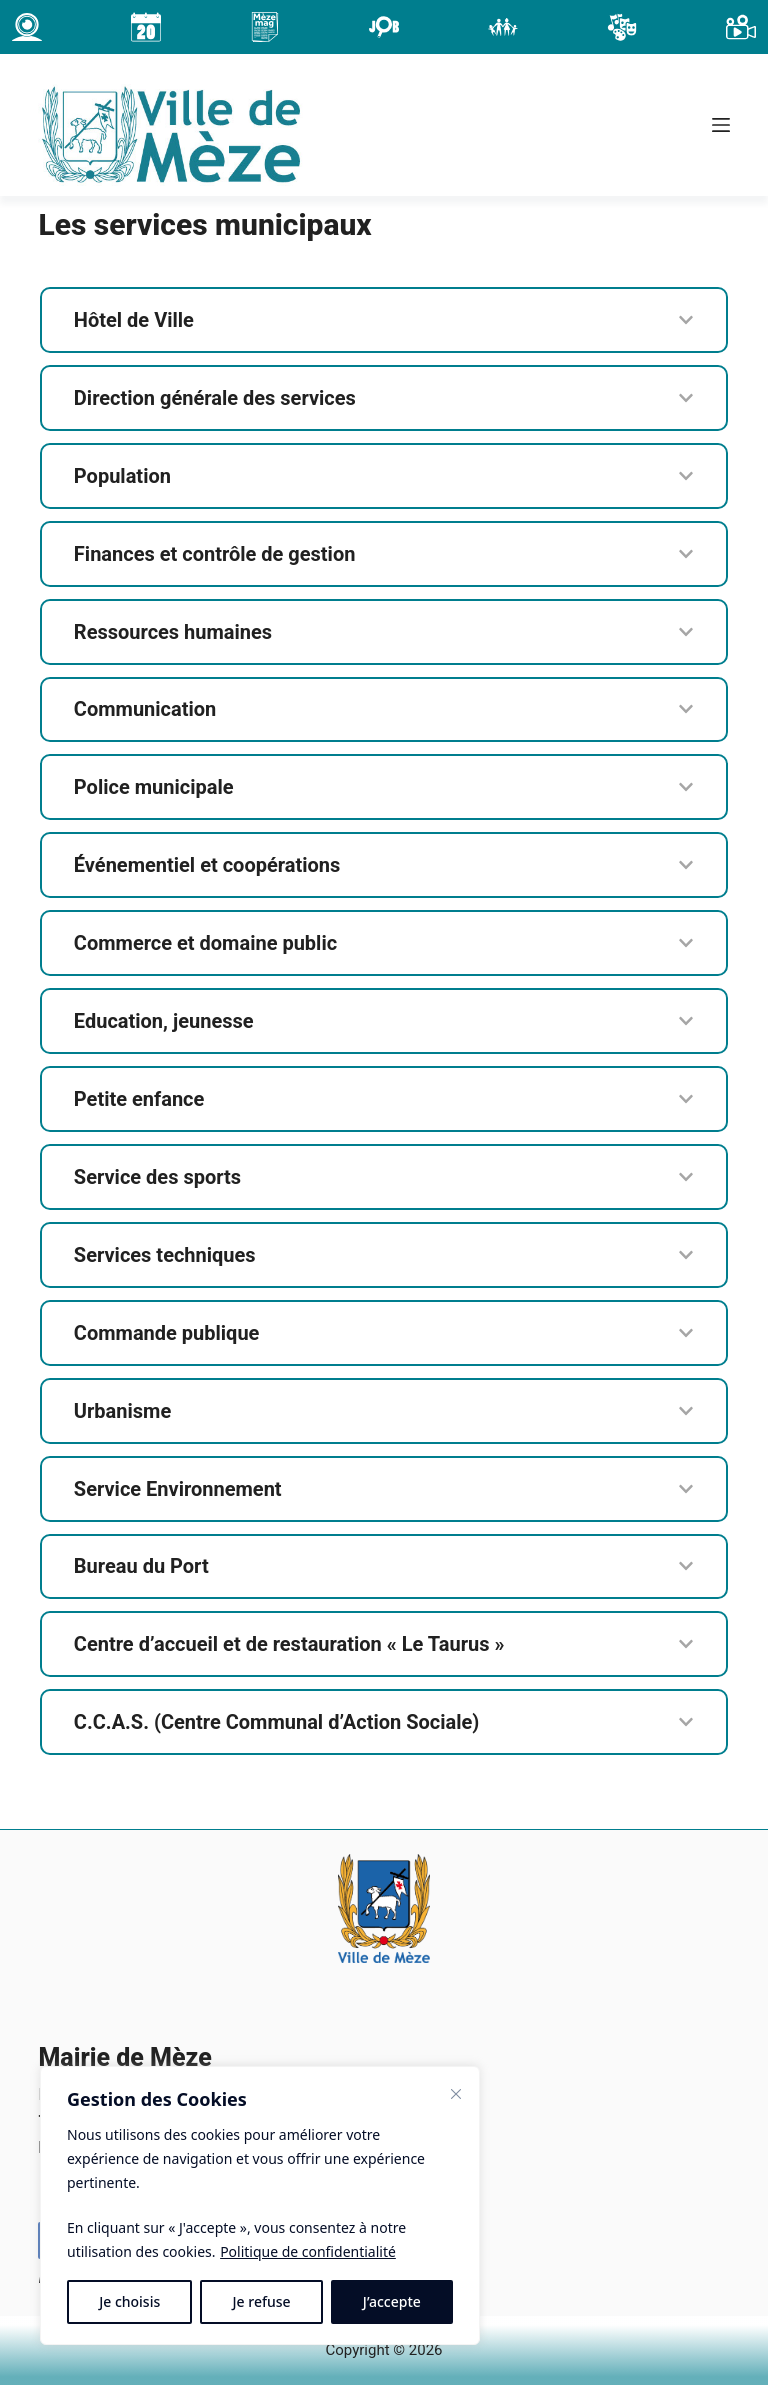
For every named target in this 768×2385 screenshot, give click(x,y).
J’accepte (392, 2301)
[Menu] (721, 125)
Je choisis (129, 2301)
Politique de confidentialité (308, 2251)
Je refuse (262, 2301)
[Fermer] (456, 2094)
